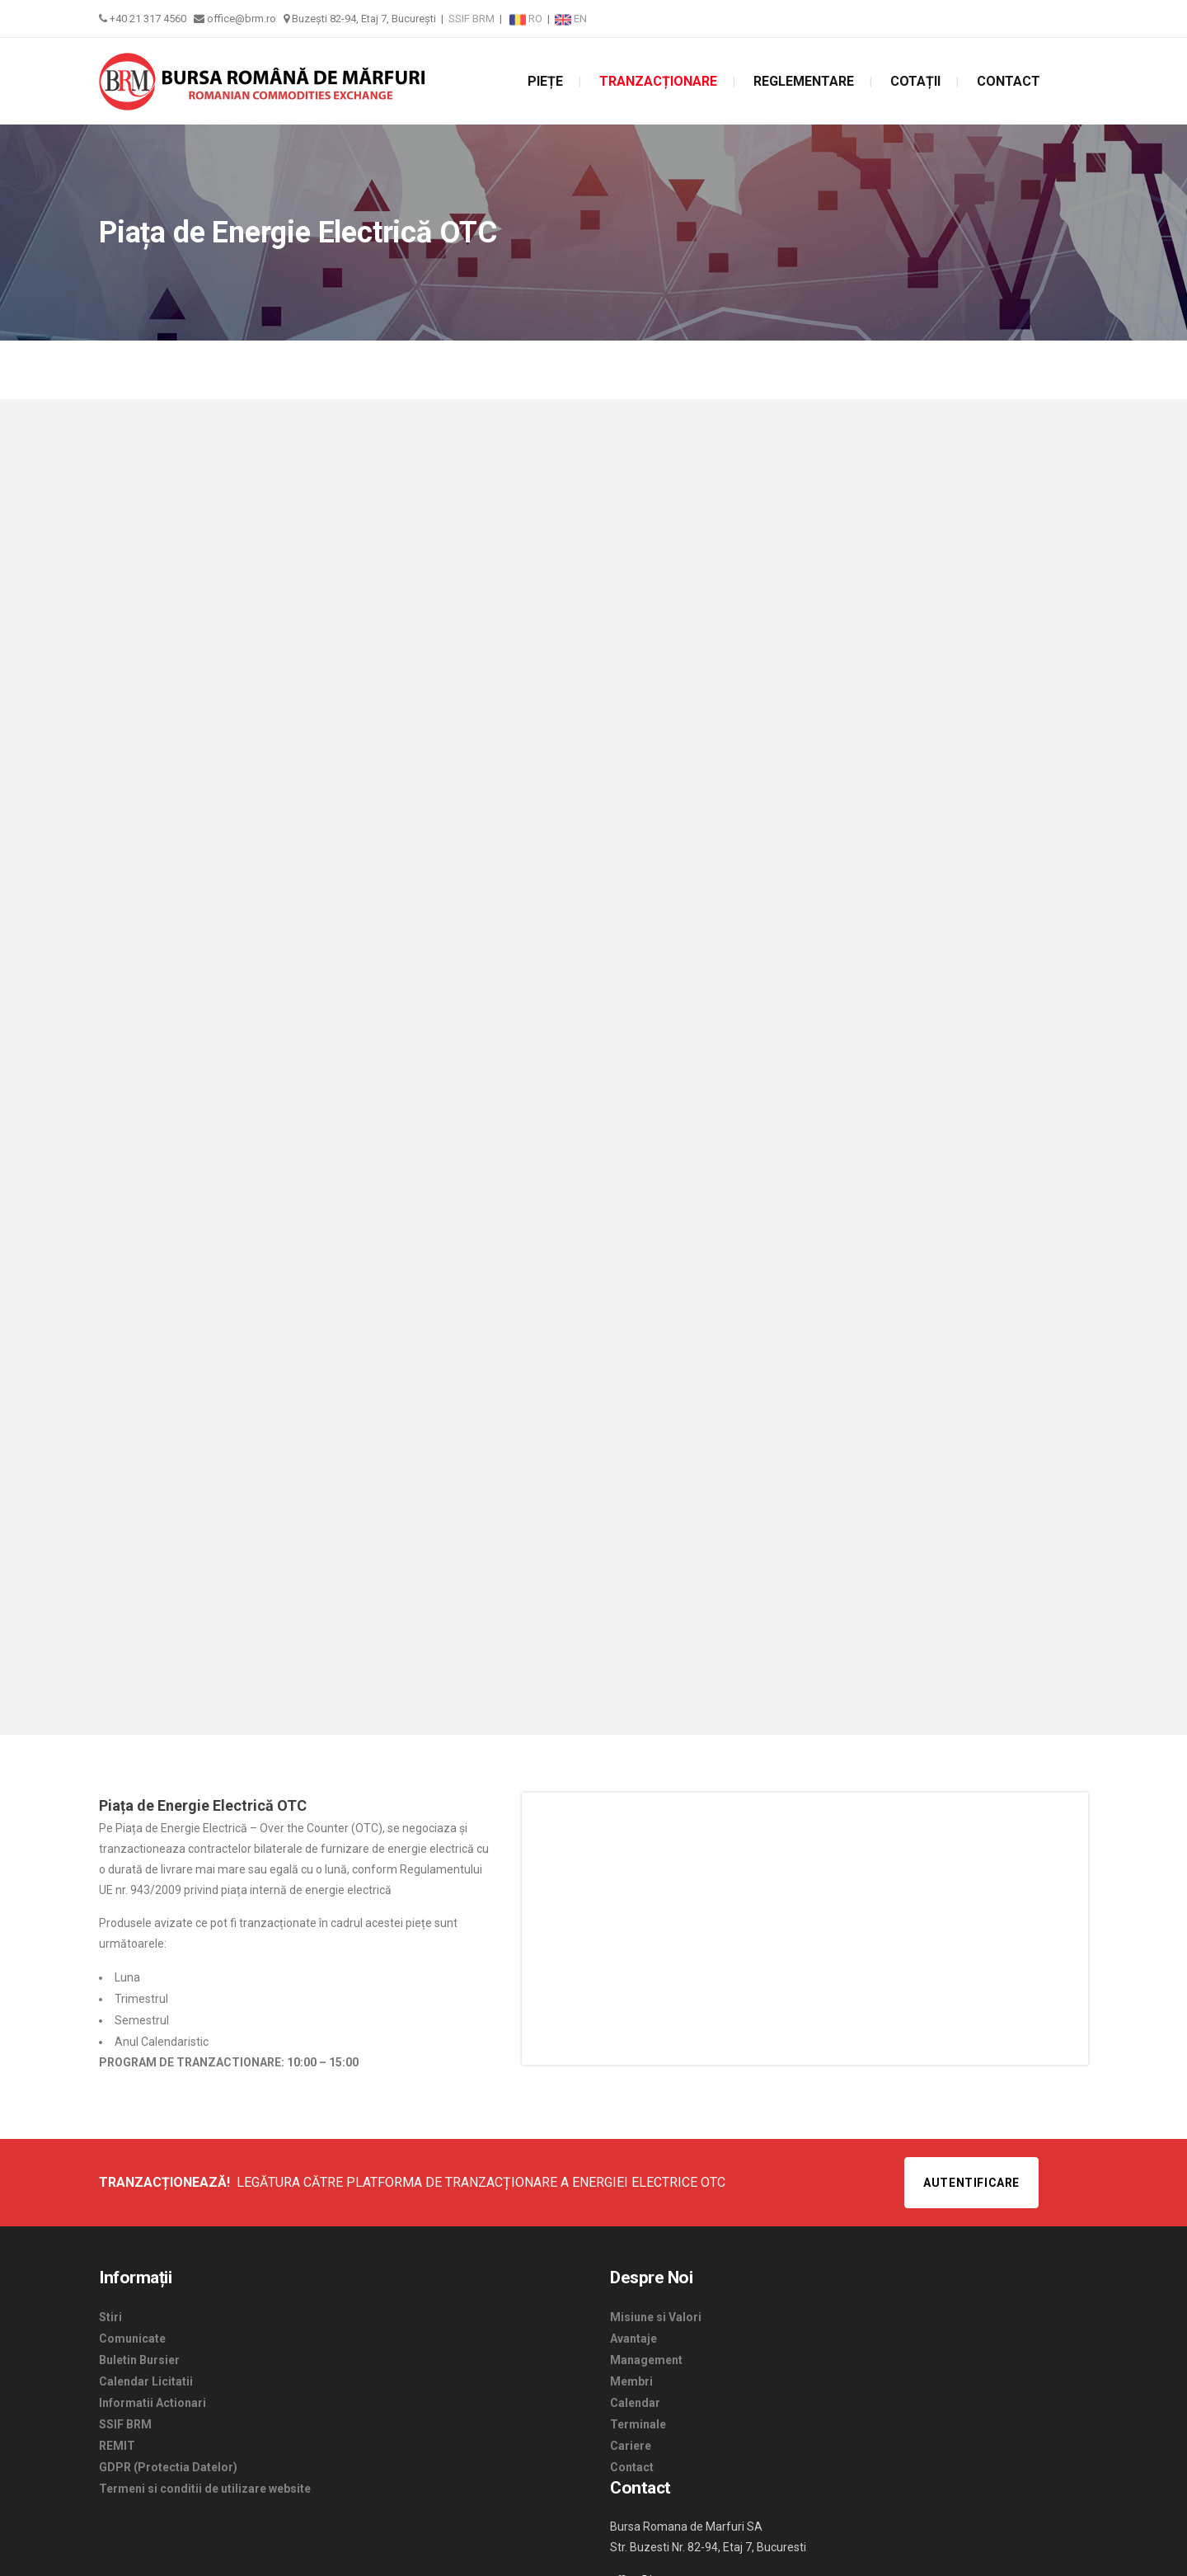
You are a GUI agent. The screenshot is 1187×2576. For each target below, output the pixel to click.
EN (571, 18)
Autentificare (971, 2182)
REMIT (117, 2445)
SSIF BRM (471, 18)
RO (527, 18)
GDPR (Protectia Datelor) (168, 2467)
